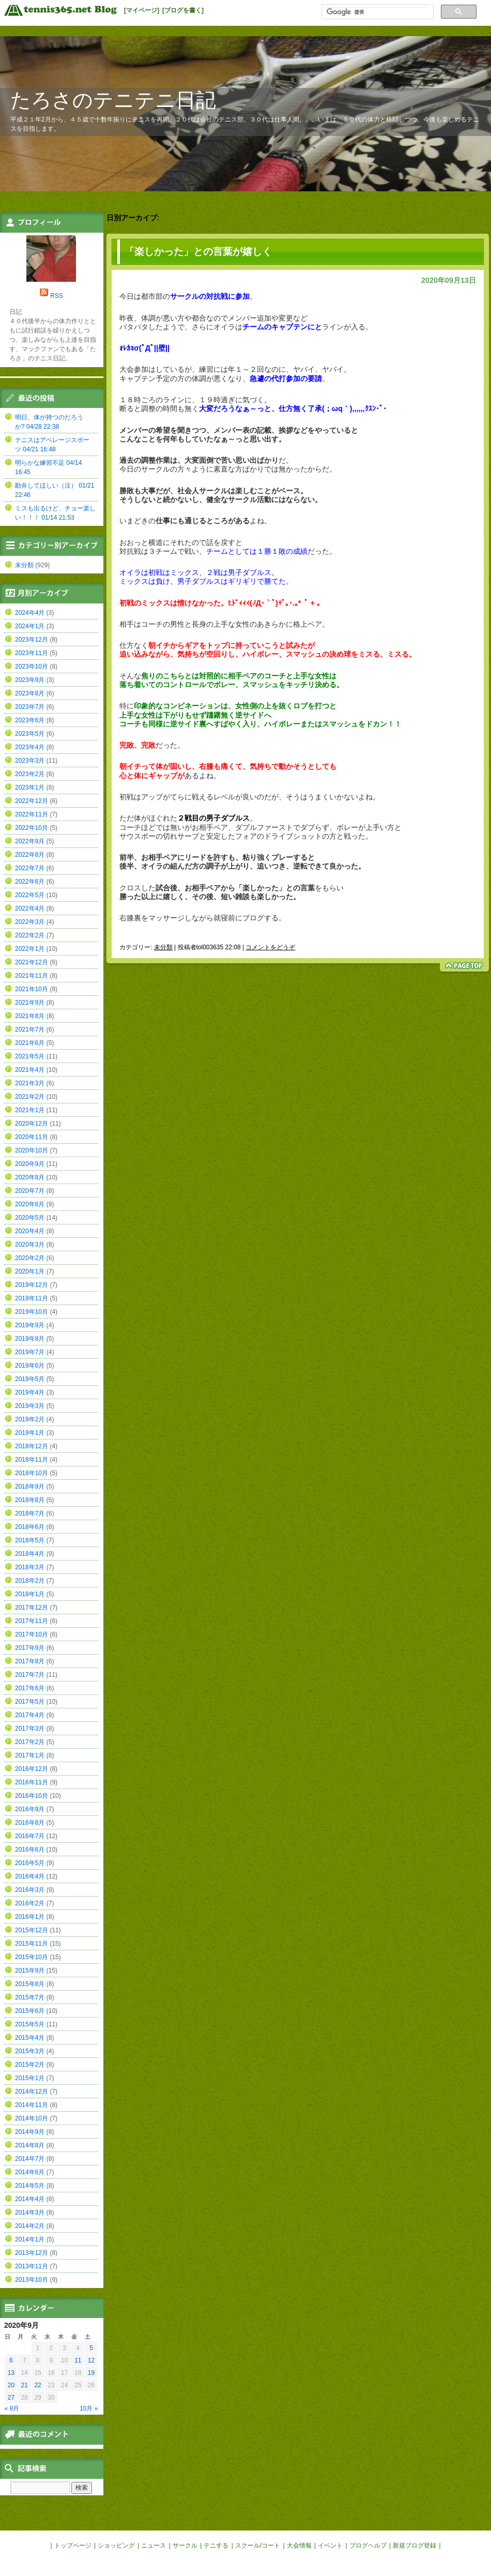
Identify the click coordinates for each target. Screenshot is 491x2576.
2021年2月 (29, 1096)
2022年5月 (29, 895)
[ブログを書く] (183, 10)
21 (24, 2385)
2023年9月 (29, 680)
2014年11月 (31, 2105)
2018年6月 (29, 1527)
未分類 (163, 947)
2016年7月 (29, 1836)
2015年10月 (31, 1957)
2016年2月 (29, 1903)
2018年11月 (31, 1459)
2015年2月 (29, 2064)
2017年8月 (29, 1661)
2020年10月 (31, 1150)
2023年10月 (31, 666)
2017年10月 (31, 1634)
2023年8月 (29, 693)
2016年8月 (29, 1822)
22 (37, 2385)
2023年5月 (29, 733)
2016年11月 (31, 1782)
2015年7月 (29, 1997)
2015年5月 (29, 2024)
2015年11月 (31, 1943)
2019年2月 (29, 1419)
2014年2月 (29, 2226)
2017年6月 (29, 1688)
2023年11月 (31, 653)
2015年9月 (29, 1970)
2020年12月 (31, 1123)
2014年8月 (29, 2145)
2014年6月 (29, 2172)
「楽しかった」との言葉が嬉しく (198, 251)
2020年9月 (29, 1164)
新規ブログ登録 (414, 2545)
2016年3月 (29, 1889)
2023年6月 (29, 720)
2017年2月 (29, 1742)
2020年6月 (29, 1204)
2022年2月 (29, 935)
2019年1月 (29, 1432)
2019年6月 (29, 1365)
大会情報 (299, 2545)
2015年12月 (31, 1930)
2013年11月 (31, 2266)
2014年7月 (29, 2158)
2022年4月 (29, 908)
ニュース (153, 2545)
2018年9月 (29, 1486)
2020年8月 (29, 1177)
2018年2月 (29, 1580)
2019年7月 (29, 1352)
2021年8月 (29, 1016)
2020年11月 (31, 1137)
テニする (216, 2545)
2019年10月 (31, 1311)
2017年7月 (29, 1674)
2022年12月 (31, 801)
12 (91, 2360)
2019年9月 (29, 1325)
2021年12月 (31, 962)
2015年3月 (29, 2051)
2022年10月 (31, 827)
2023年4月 (29, 747)
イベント (330, 2545)
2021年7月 (29, 1029)
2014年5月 (29, 2185)
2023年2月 (29, 774)
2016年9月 (29, 1809)
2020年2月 (29, 1258)
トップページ (72, 2545)
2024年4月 (29, 612)
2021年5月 (29, 1056)
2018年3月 (29, 1567)
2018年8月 (29, 1500)
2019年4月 (29, 1392)
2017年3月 (29, 1728)
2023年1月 (29, 787)
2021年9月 (29, 1002)
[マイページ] (141, 10)
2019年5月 (29, 1379)
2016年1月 (29, 1916)
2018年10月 (31, 1473)
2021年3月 (29, 1083)
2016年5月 (29, 1863)
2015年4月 (29, 2037)
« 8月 (12, 2408)
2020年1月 (29, 1271)
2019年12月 (31, 1285)
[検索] (376, 12)
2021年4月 (29, 1069)
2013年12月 (31, 2252)
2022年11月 (31, 814)
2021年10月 (31, 989)
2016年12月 (31, 1768)
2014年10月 (31, 2118)
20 (11, 2385)
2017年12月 (31, 1607)
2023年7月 (29, 706)
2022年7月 (29, 868)
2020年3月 (29, 1244)
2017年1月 (29, 1755)
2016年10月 (31, 1795)
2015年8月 (29, 1984)
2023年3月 (29, 760)
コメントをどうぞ (270, 947)
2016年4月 (29, 1876)
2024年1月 (29, 626)
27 (11, 2397)
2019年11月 (31, 1298)
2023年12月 (31, 639)
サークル (185, 2545)
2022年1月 (29, 948)
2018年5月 (29, 1540)
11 (77, 2360)
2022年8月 (29, 854)
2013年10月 (31, 2279)
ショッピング (116, 2545)
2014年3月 (29, 2212)
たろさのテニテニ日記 (113, 100)
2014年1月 (29, 2239)
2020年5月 (29, 1217)
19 (91, 2372)
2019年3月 (29, 1406)
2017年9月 (29, 1647)
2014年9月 (29, 2131)
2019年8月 (29, 1338)
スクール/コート (257, 2545)
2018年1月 (29, 1594)
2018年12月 (31, 1446)
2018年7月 (29, 1513)
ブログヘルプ (368, 2545)
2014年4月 (29, 2199)
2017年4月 (29, 1715)
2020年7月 (29, 1190)
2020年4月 (29, 1231)
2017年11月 (31, 1621)
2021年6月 (29, 1043)
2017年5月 (29, 1701)
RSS (56, 295)
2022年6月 (29, 881)
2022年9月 (29, 841)
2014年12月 (31, 2091)
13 (11, 2372)
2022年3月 (29, 922)
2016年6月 (29, 1849)
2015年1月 (29, 2078)
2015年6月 (29, 2010)
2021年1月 (29, 1110)
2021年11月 (31, 975)
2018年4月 (29, 1553)
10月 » (89, 2408)
